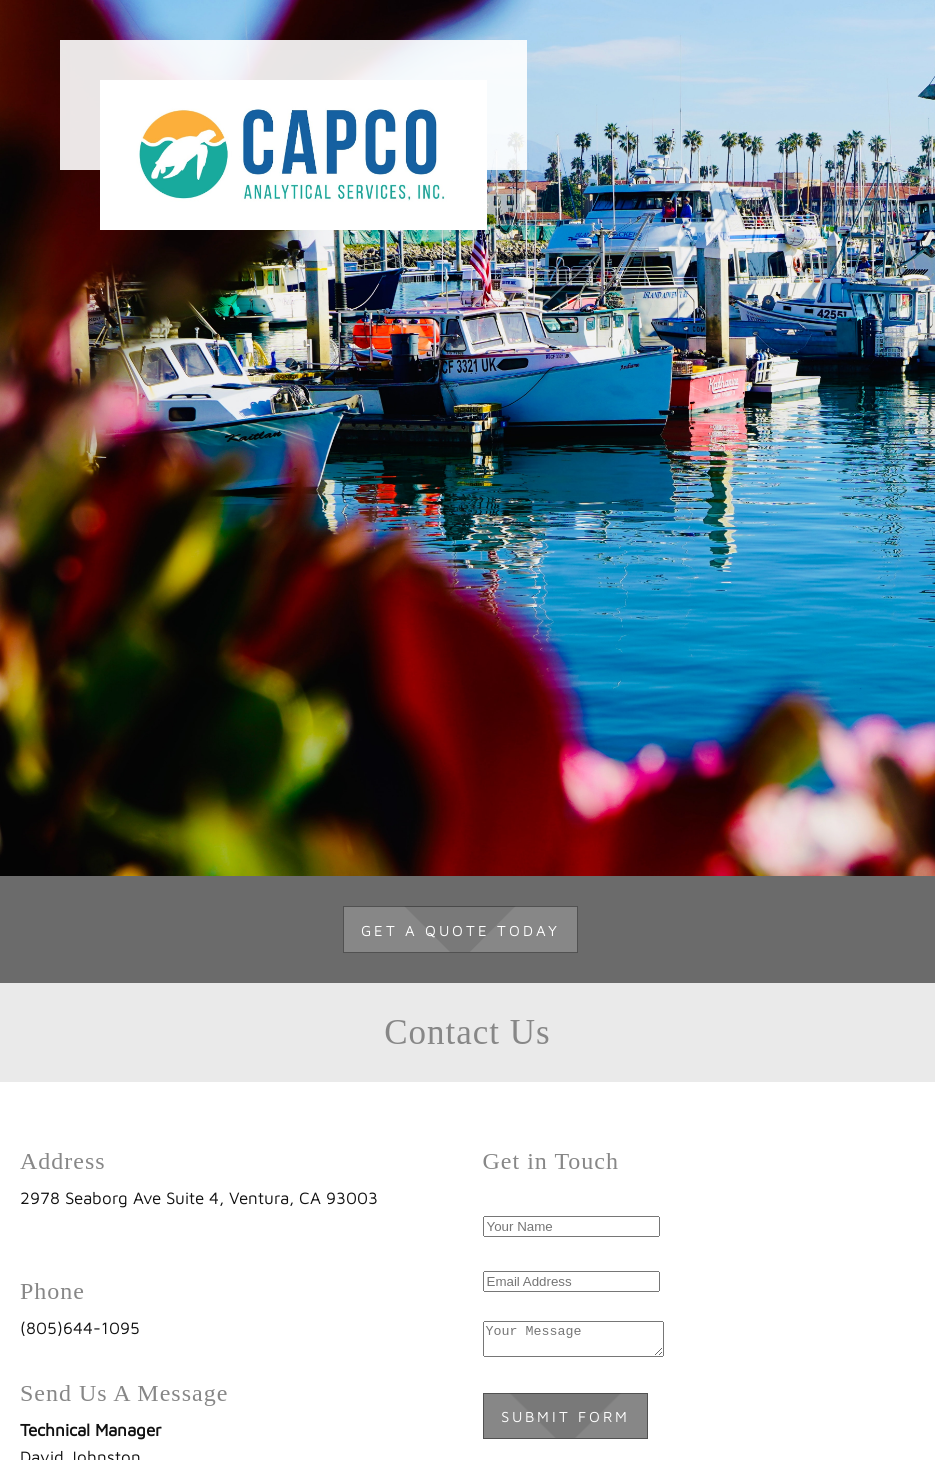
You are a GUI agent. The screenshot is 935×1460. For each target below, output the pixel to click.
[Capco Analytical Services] (293, 105)
